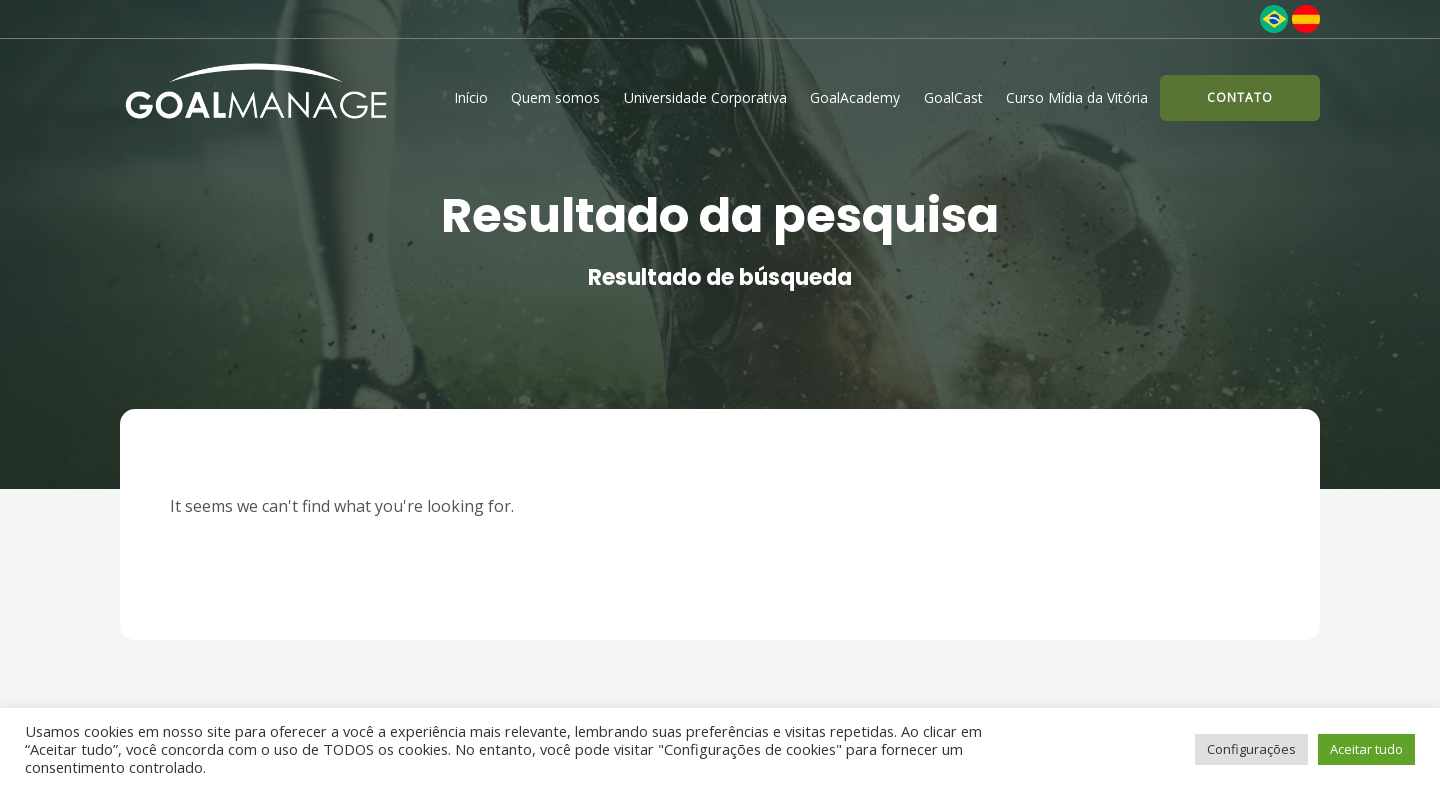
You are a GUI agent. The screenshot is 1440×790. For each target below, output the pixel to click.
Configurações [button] (1251, 749)
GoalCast (953, 97)
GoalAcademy (855, 97)
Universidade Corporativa (705, 97)
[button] (1240, 98)
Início (471, 97)
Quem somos (555, 97)
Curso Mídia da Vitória (1077, 97)
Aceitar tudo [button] (1366, 749)
